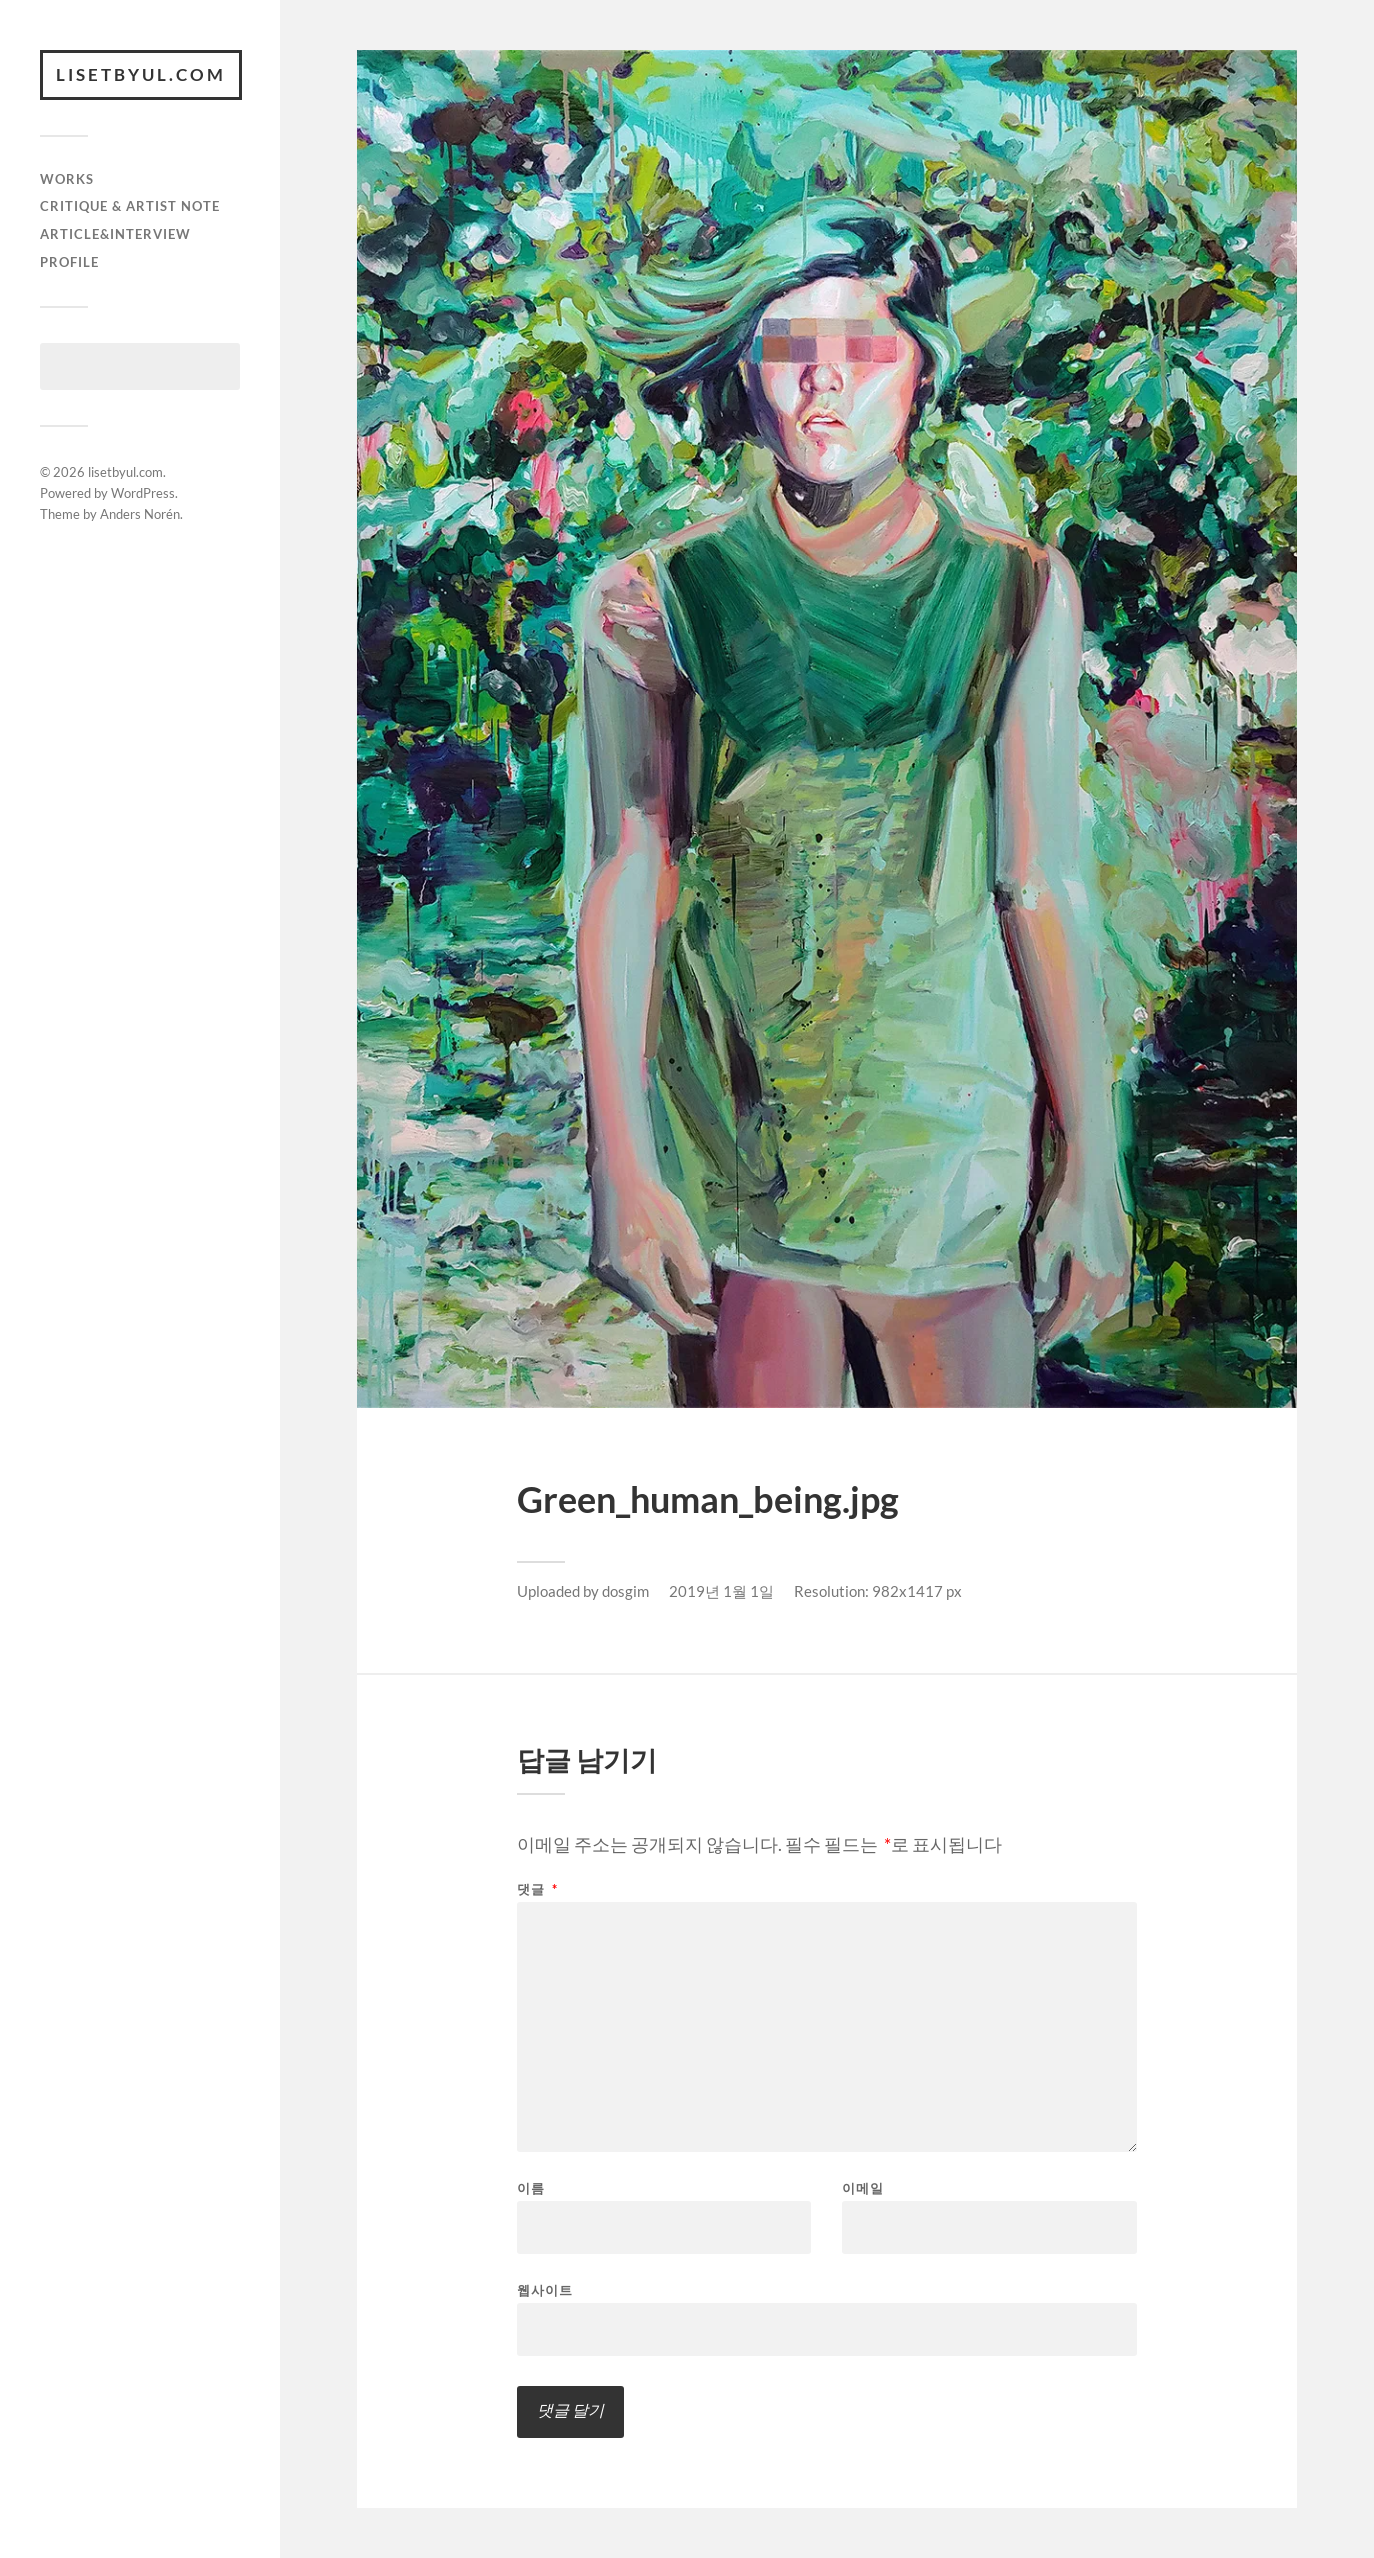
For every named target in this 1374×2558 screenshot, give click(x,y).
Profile (69, 262)
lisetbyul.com (141, 74)
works (67, 179)
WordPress (143, 493)
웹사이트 (545, 2289)
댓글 (537, 1889)
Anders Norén (140, 514)
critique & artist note (130, 206)
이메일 (863, 2188)
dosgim (625, 1591)
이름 (531, 2188)
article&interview (115, 234)
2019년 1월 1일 (721, 1591)
